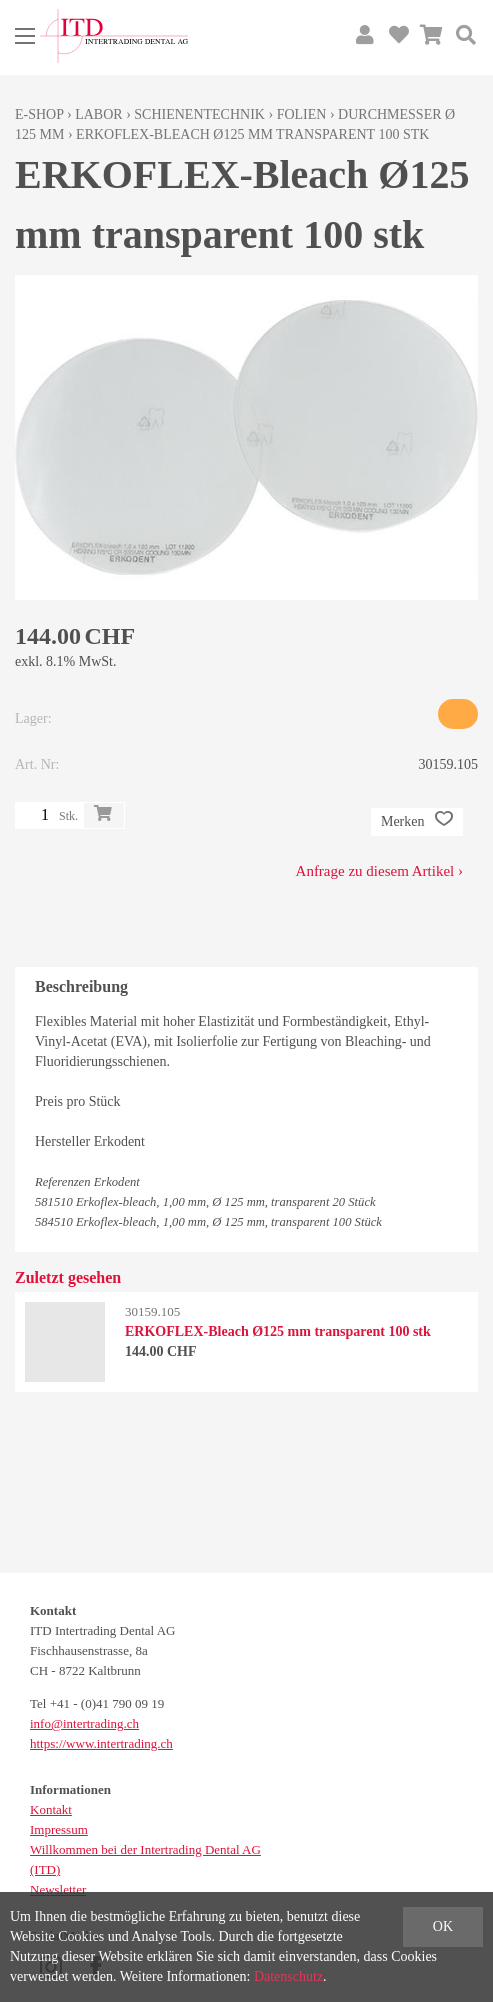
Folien (302, 114)
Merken (417, 822)
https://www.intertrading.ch (101, 1743)
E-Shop (39, 114)
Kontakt (51, 1809)
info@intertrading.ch (84, 1723)
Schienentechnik (199, 114)
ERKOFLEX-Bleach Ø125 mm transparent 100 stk (252, 134)
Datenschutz (288, 1976)
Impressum (59, 1829)
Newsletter (58, 1889)
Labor (98, 114)
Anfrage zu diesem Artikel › (379, 871)
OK (443, 1926)
